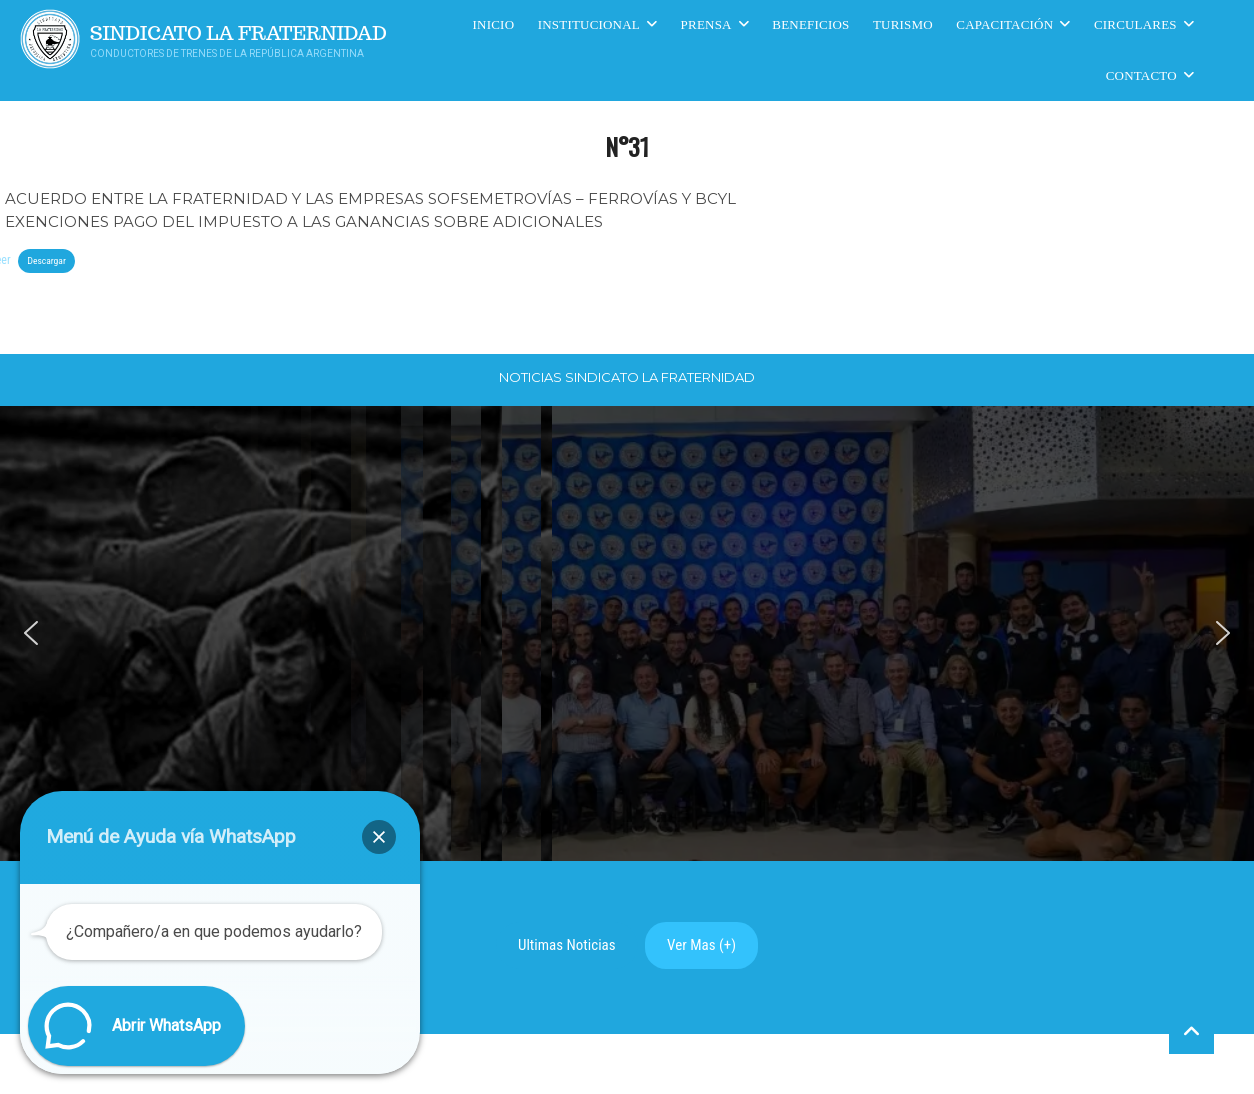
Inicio (494, 24)
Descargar (46, 260)
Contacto (1141, 75)
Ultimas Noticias (567, 945)
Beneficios (810, 24)
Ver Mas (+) (701, 945)
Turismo (903, 24)
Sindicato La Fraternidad (238, 33)
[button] (31, 633)
